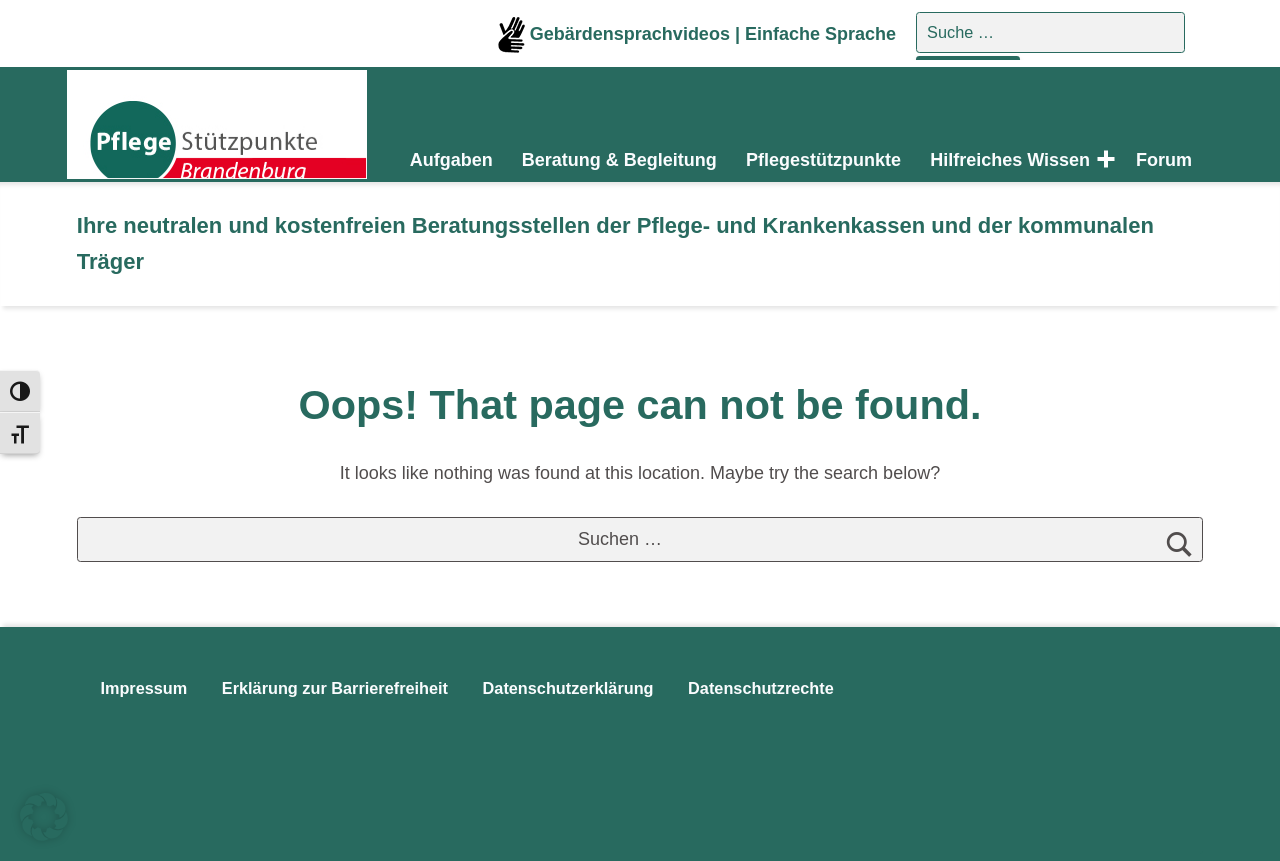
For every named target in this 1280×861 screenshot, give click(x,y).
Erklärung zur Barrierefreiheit (335, 688)
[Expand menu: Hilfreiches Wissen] (1102, 160)
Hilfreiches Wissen (1010, 160)
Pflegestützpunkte (823, 160)
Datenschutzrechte (761, 688)
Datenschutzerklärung (568, 688)
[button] (44, 817)
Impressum (143, 688)
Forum (1164, 160)
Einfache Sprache (820, 34)
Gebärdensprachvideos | (621, 34)
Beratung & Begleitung (619, 160)
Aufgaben (451, 160)
